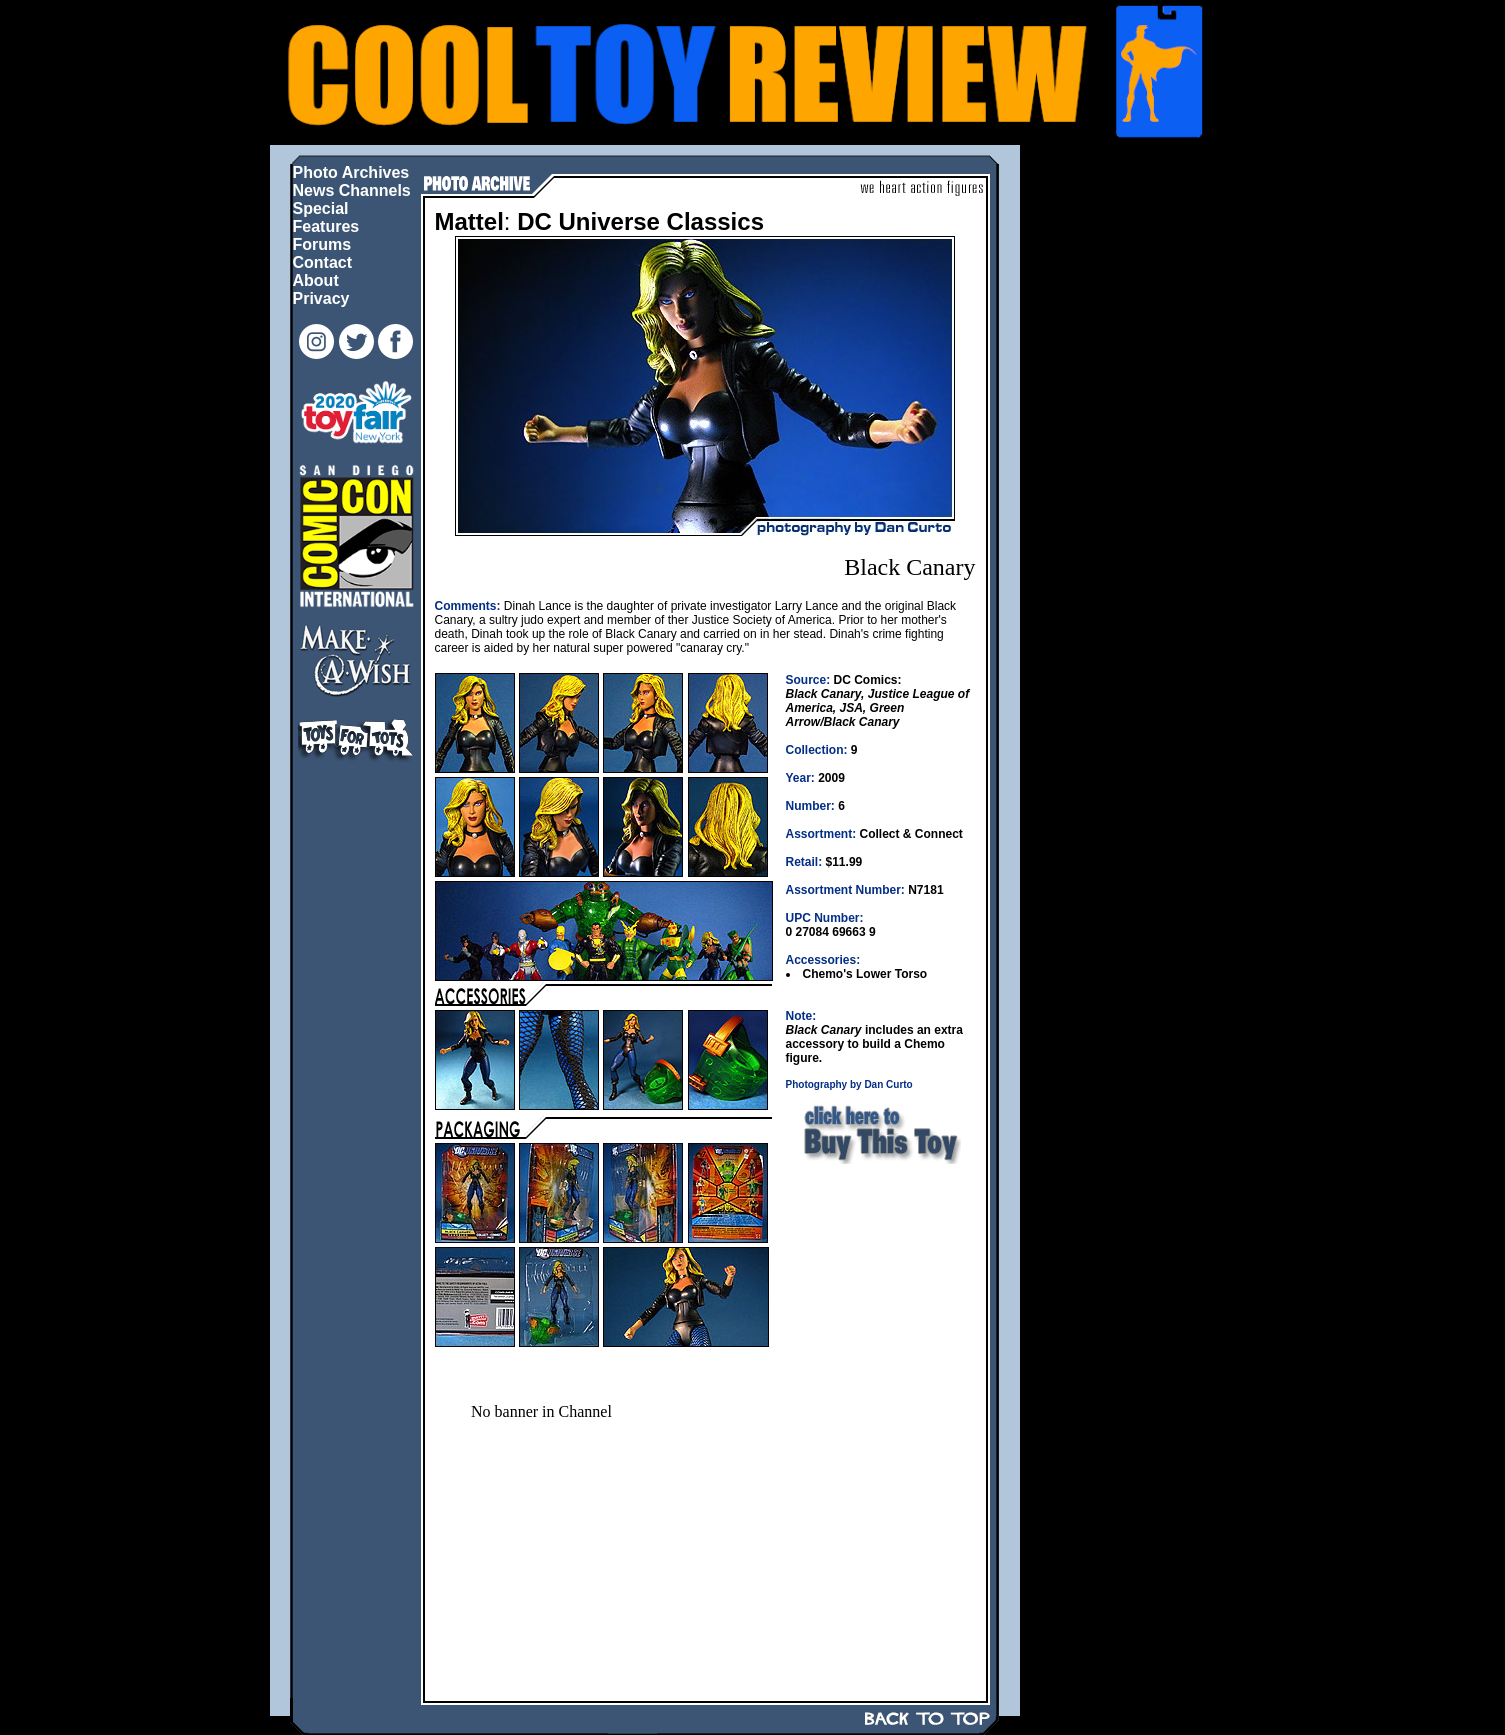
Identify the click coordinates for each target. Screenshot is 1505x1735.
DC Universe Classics (640, 221)
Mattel (469, 221)
